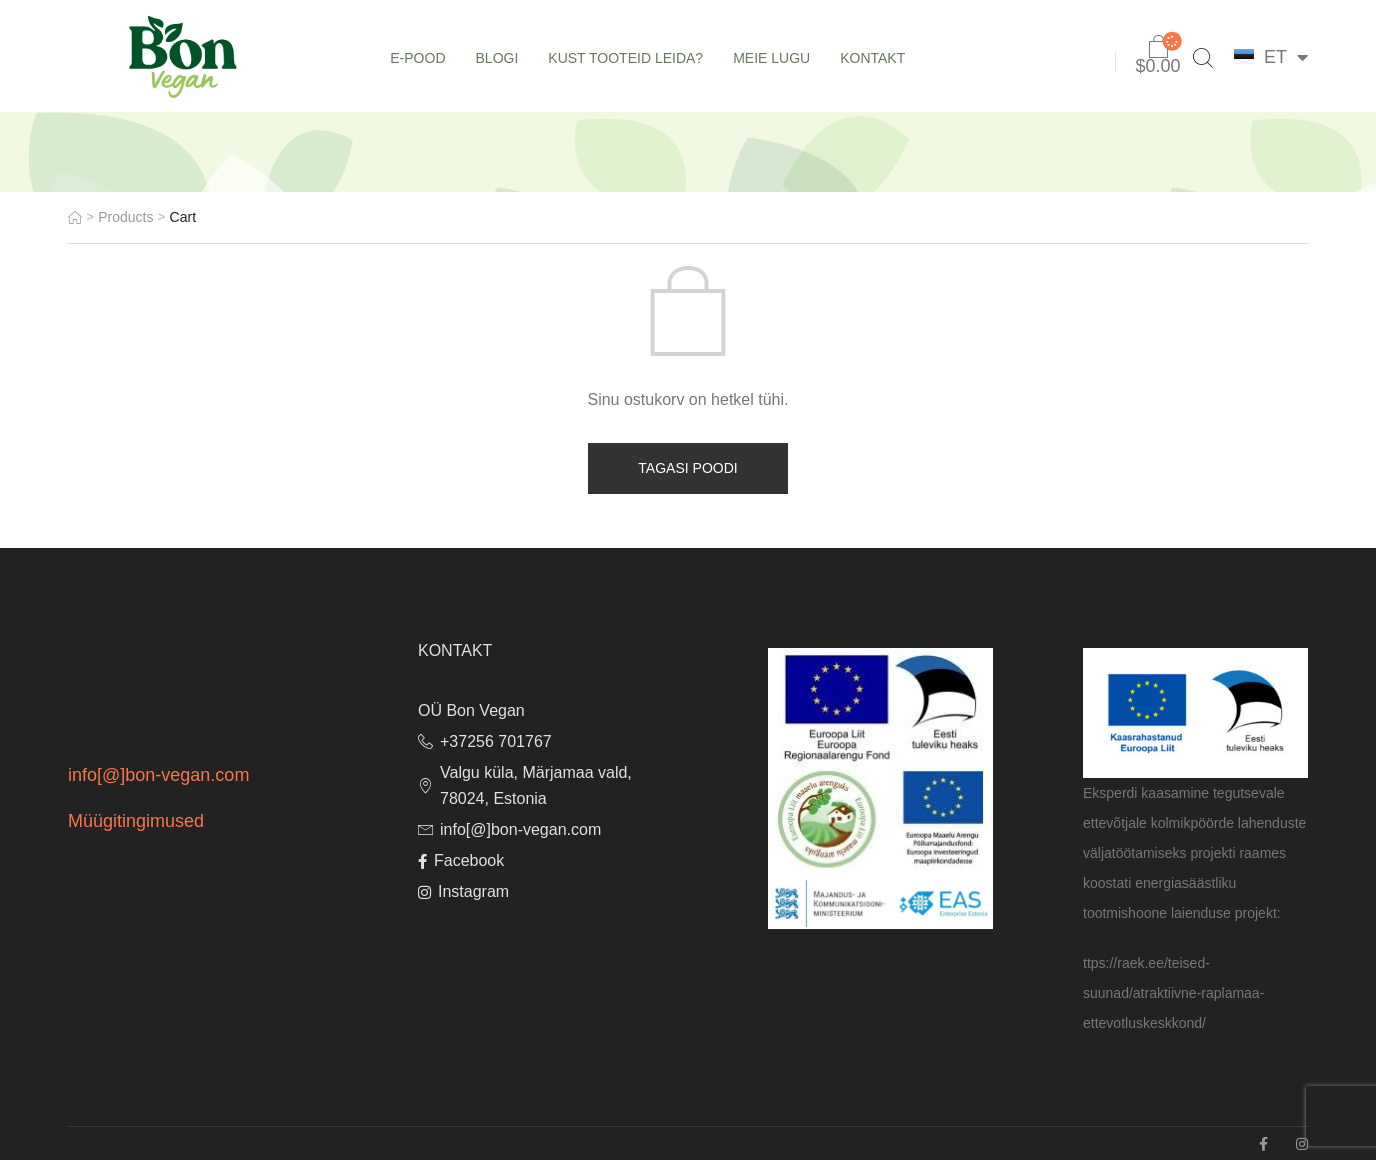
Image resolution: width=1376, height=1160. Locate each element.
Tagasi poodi (687, 468)
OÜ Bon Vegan (471, 710)
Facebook (461, 860)
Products (125, 217)
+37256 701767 (485, 742)
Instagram (463, 891)
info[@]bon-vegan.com (158, 775)
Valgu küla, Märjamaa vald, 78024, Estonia (525, 785)
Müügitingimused (136, 821)
